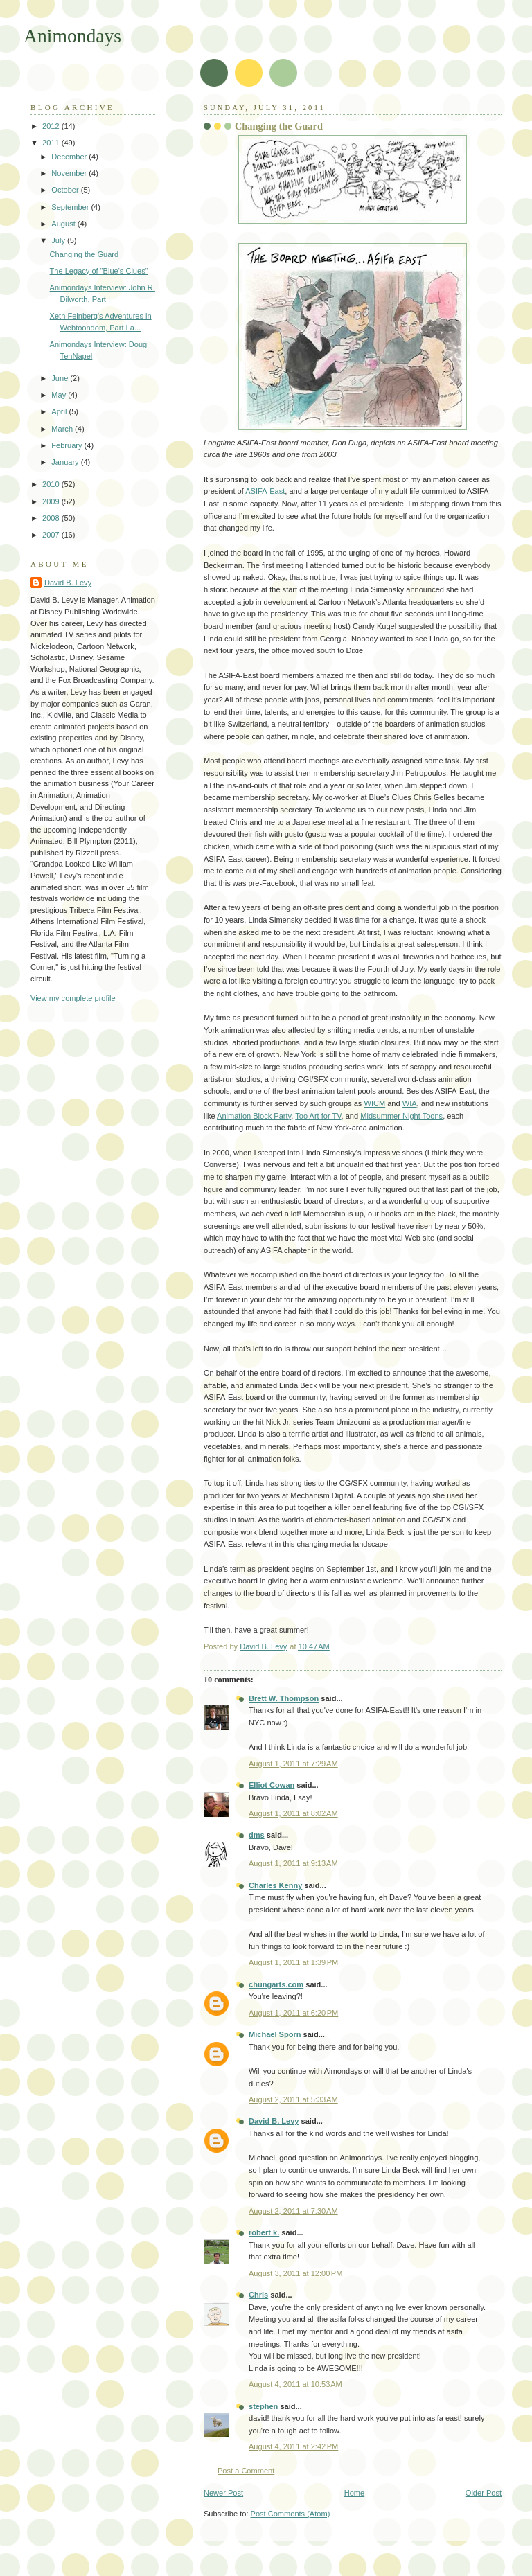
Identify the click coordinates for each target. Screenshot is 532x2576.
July (59, 240)
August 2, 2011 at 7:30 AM (293, 2211)
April (60, 411)
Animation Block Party (254, 1116)
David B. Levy (274, 2121)
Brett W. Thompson (284, 1698)
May (59, 395)
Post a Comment (246, 2471)
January (65, 462)
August (64, 224)
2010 (52, 484)
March (63, 429)
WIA (409, 1103)
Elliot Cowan (271, 1785)
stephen (263, 2406)
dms (257, 1835)
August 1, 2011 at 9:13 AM (293, 1863)
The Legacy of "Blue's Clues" (99, 271)
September (71, 207)
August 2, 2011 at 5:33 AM (293, 2099)
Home (354, 2493)
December (70, 156)
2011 (52, 143)
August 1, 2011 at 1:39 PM (293, 1962)
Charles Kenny (275, 1885)
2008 (52, 518)
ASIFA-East (265, 491)
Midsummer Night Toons (401, 1116)
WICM (374, 1103)
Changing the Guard (84, 254)
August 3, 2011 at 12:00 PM (295, 2273)
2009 (52, 501)
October (65, 190)
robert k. (264, 2232)
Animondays (72, 35)
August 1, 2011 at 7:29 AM (293, 1763)
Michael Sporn (275, 2034)
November (70, 173)
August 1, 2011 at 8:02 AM (293, 1813)
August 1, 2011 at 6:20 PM (293, 2013)
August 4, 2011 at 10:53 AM (295, 2384)
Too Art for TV (318, 1116)
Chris (258, 2295)
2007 (52, 535)
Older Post (484, 2493)
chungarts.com (276, 1984)
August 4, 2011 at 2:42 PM (293, 2446)
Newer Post (223, 2493)
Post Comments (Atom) (290, 2514)
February (67, 445)
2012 (52, 126)
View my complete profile (73, 998)
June (60, 378)
